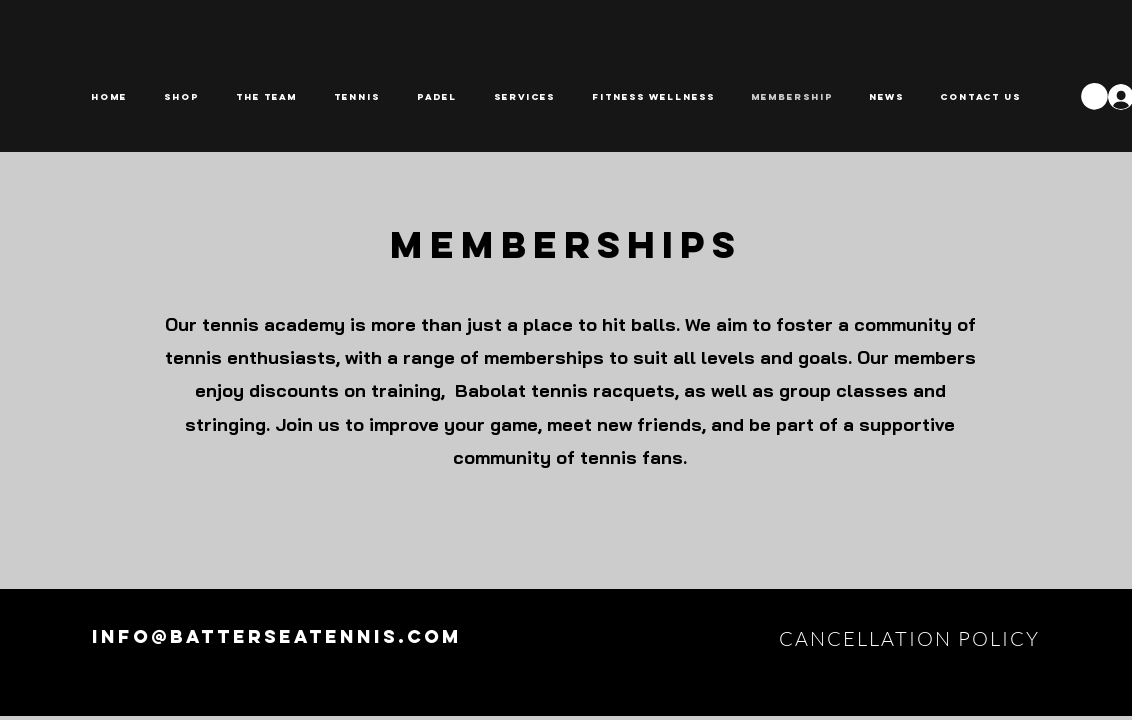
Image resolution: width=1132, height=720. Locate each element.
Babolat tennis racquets (565, 390)
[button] (360, 97)
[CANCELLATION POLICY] (911, 639)
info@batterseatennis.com (277, 636)
